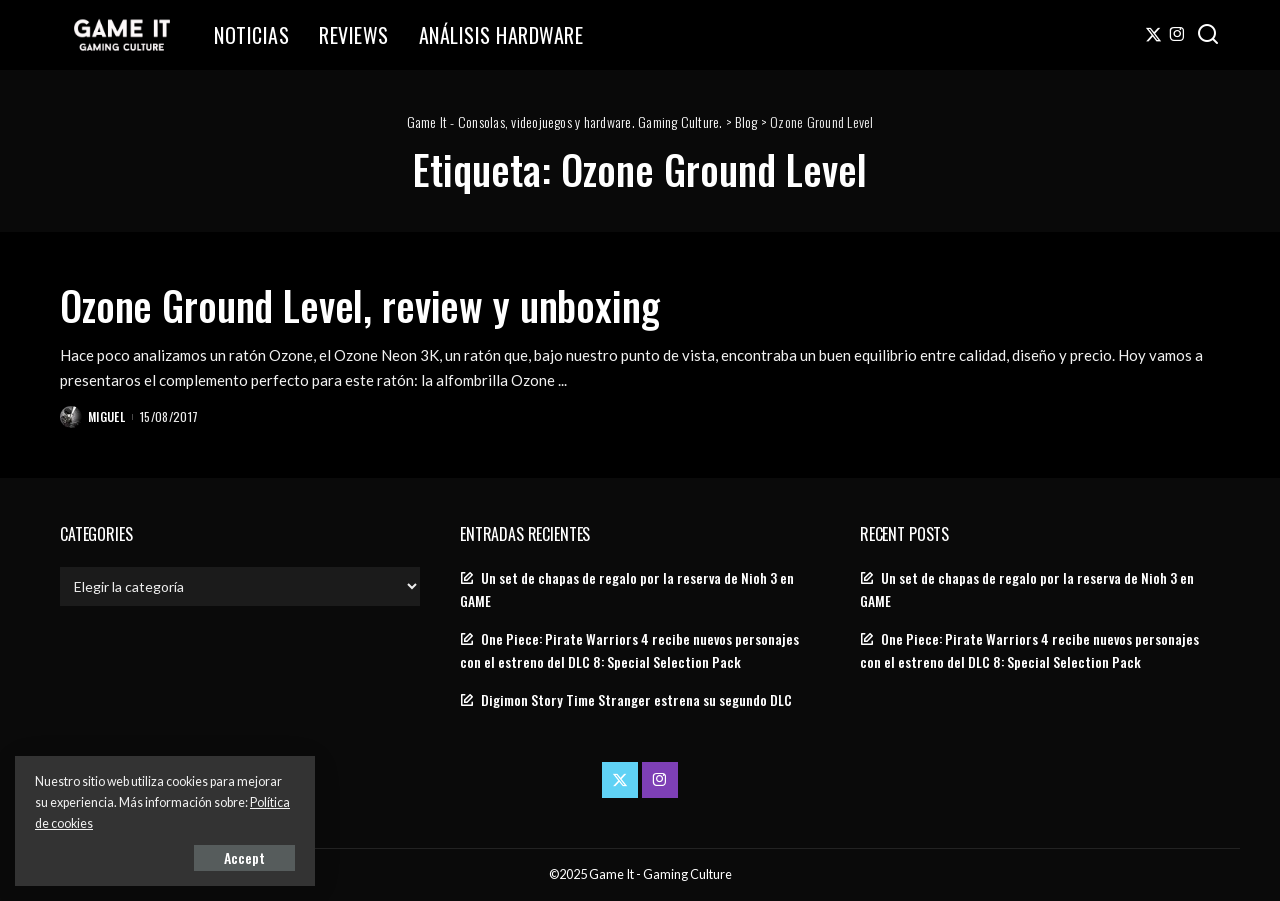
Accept (244, 857)
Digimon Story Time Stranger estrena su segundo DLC (636, 700)
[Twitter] (1153, 35)
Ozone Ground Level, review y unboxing (359, 305)
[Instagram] (1177, 35)
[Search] (1208, 35)
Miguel (106, 416)
